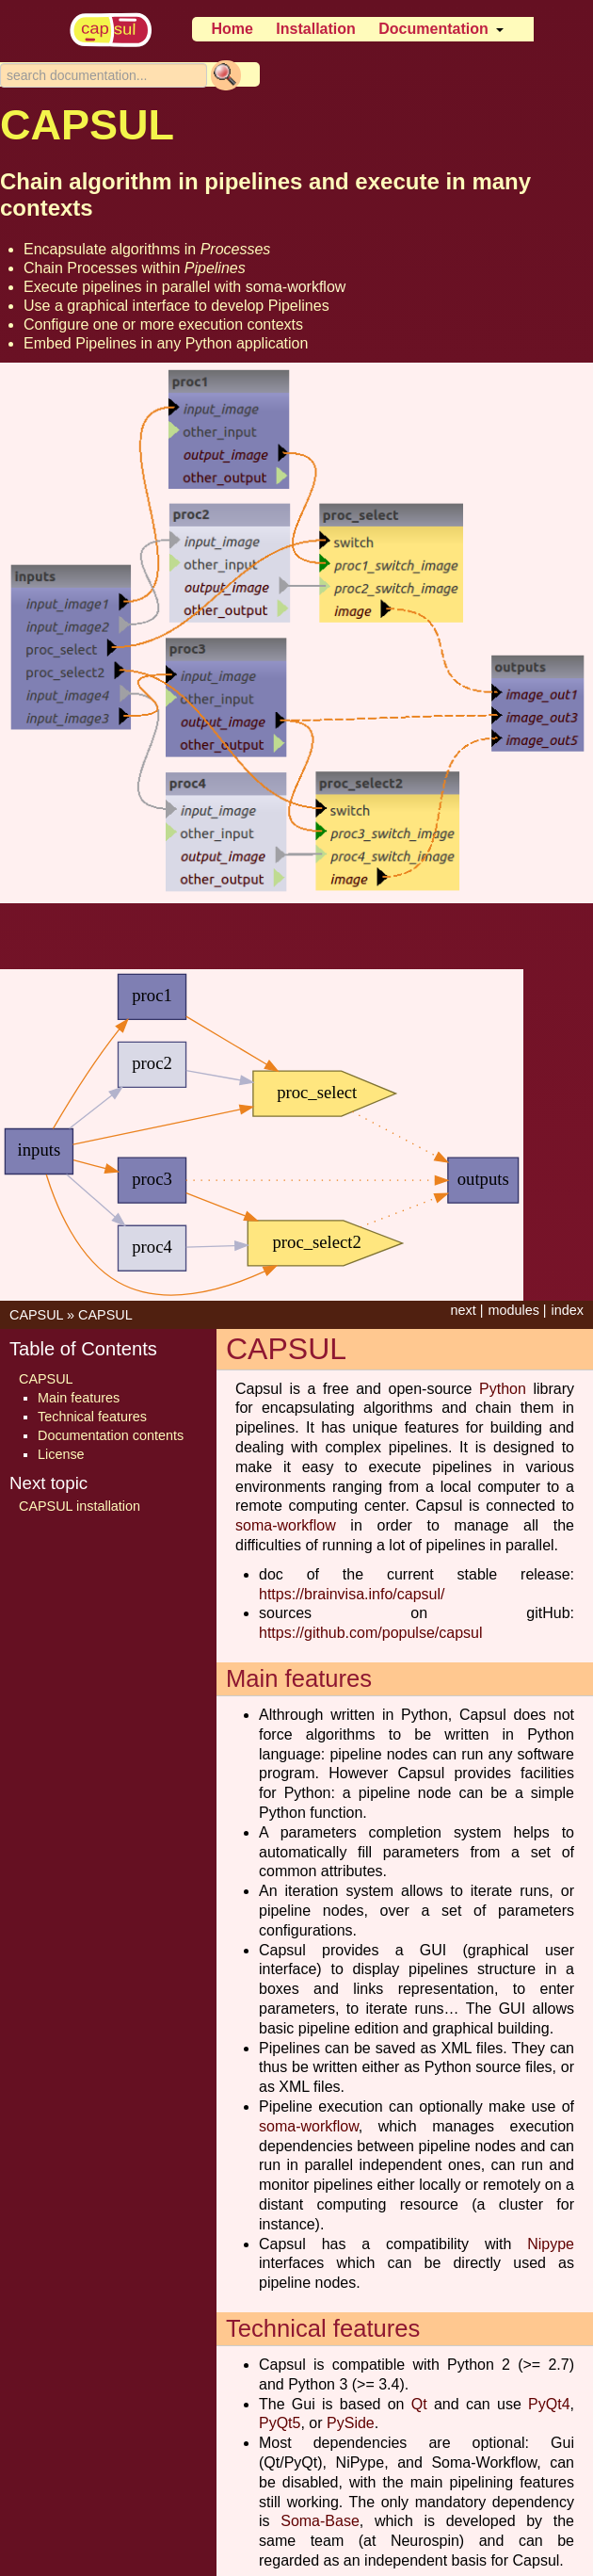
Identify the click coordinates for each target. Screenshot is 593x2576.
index (568, 1310)
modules (513, 1310)
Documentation (433, 29)
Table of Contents (83, 1348)
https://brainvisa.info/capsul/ (351, 1594)
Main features (79, 1397)
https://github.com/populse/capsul (370, 1633)
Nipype (550, 2244)
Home (231, 29)
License (61, 1454)
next (462, 1310)
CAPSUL (36, 1314)
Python (502, 1389)
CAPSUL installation (79, 1506)
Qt (419, 2404)
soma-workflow (296, 287)
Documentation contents (111, 1435)
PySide (351, 2423)
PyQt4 (548, 2404)
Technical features (92, 1416)
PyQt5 (279, 2423)
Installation (315, 29)
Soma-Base (320, 2521)
